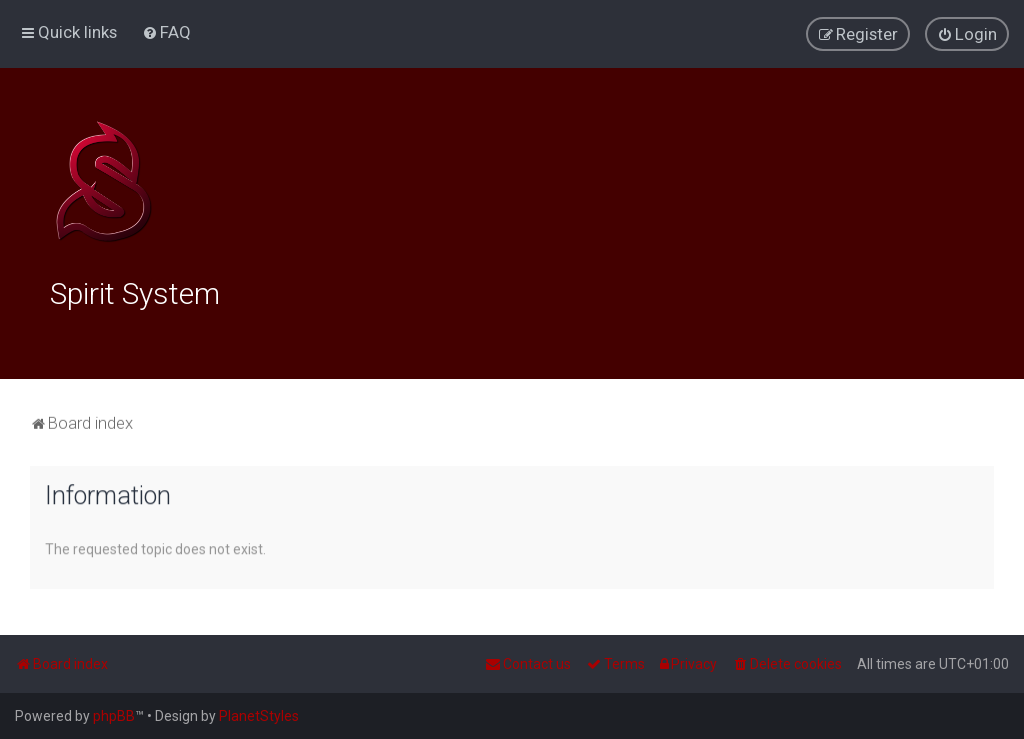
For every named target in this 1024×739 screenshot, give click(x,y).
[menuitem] (166, 32)
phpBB (114, 716)
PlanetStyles (259, 716)
